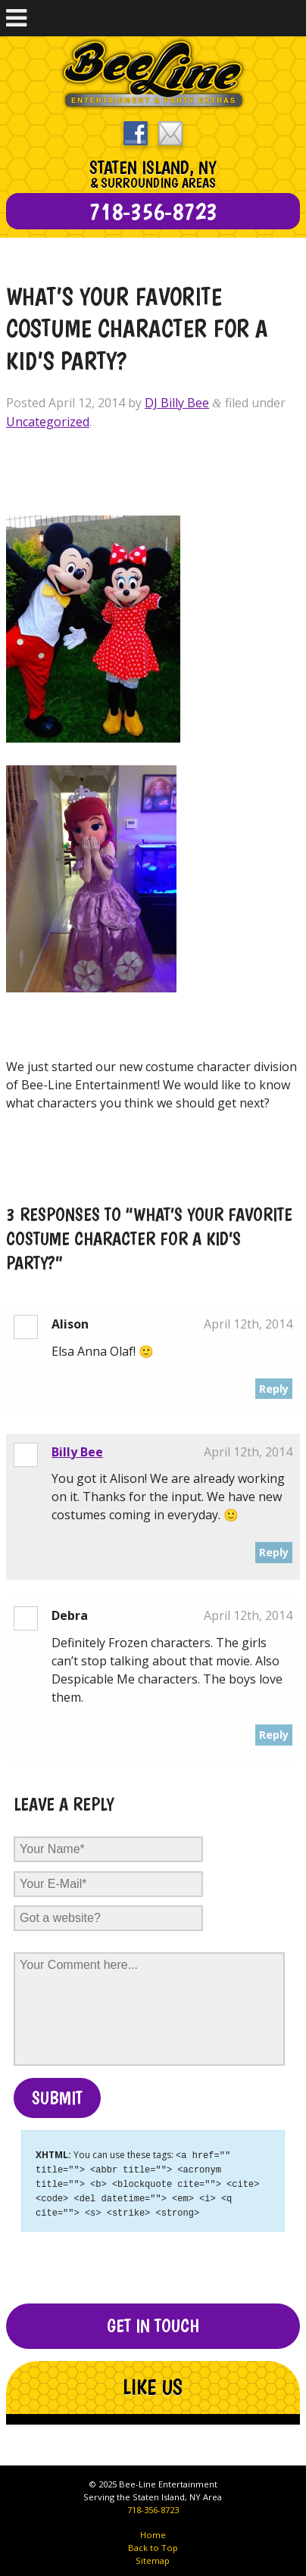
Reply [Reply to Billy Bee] (274, 1552)
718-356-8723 (153, 2506)
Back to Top (153, 2544)
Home (153, 2531)
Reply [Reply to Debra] (274, 1734)
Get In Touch (153, 2322)
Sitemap (153, 2556)
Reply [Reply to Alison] (274, 1388)
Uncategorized (47, 421)
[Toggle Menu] (16, 18)
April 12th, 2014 (248, 1324)
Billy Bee (77, 1452)
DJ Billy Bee (177, 402)
